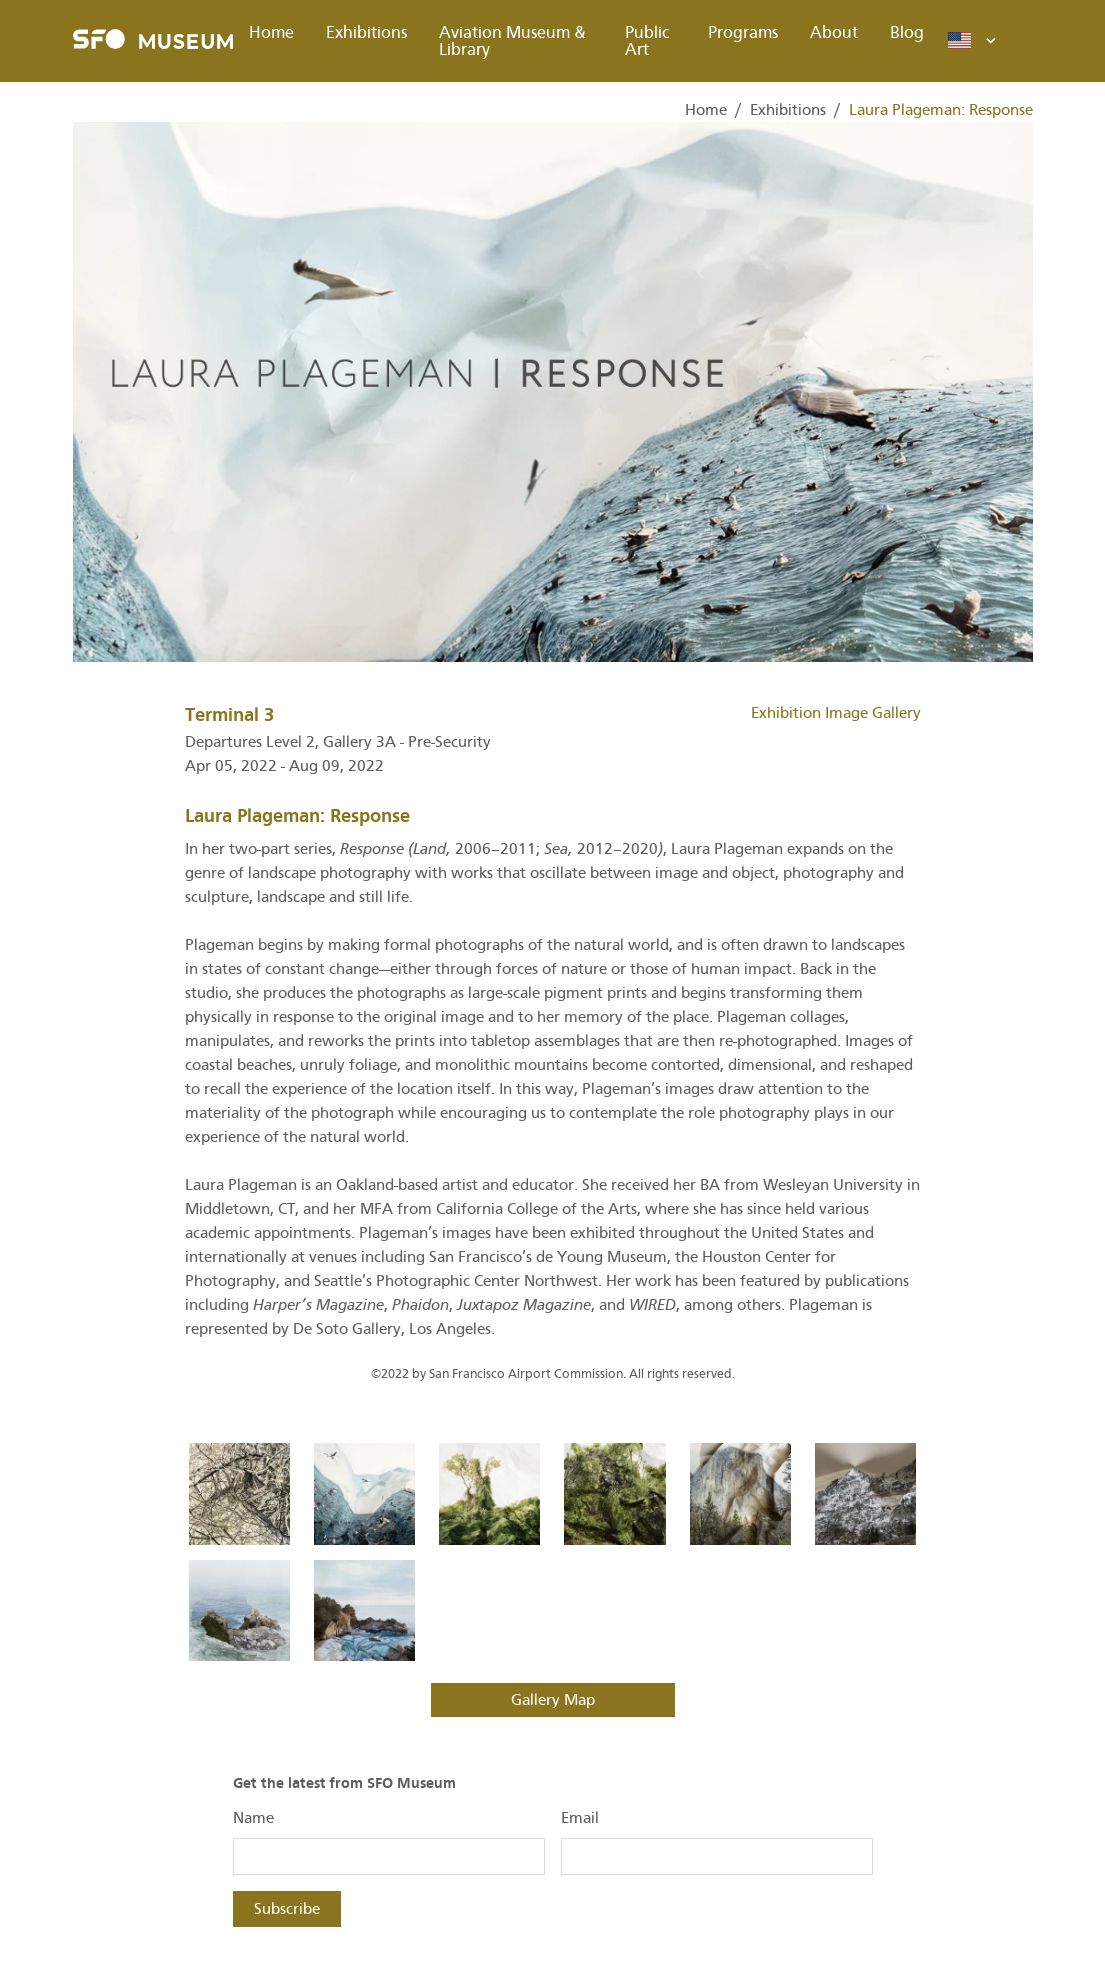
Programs (743, 32)
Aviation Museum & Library (512, 41)
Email (580, 1818)
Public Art (647, 41)
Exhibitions (366, 32)
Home (271, 32)
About (834, 32)
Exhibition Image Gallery (836, 713)
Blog (907, 32)
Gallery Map (553, 1700)
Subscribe (287, 1909)
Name (253, 1818)
